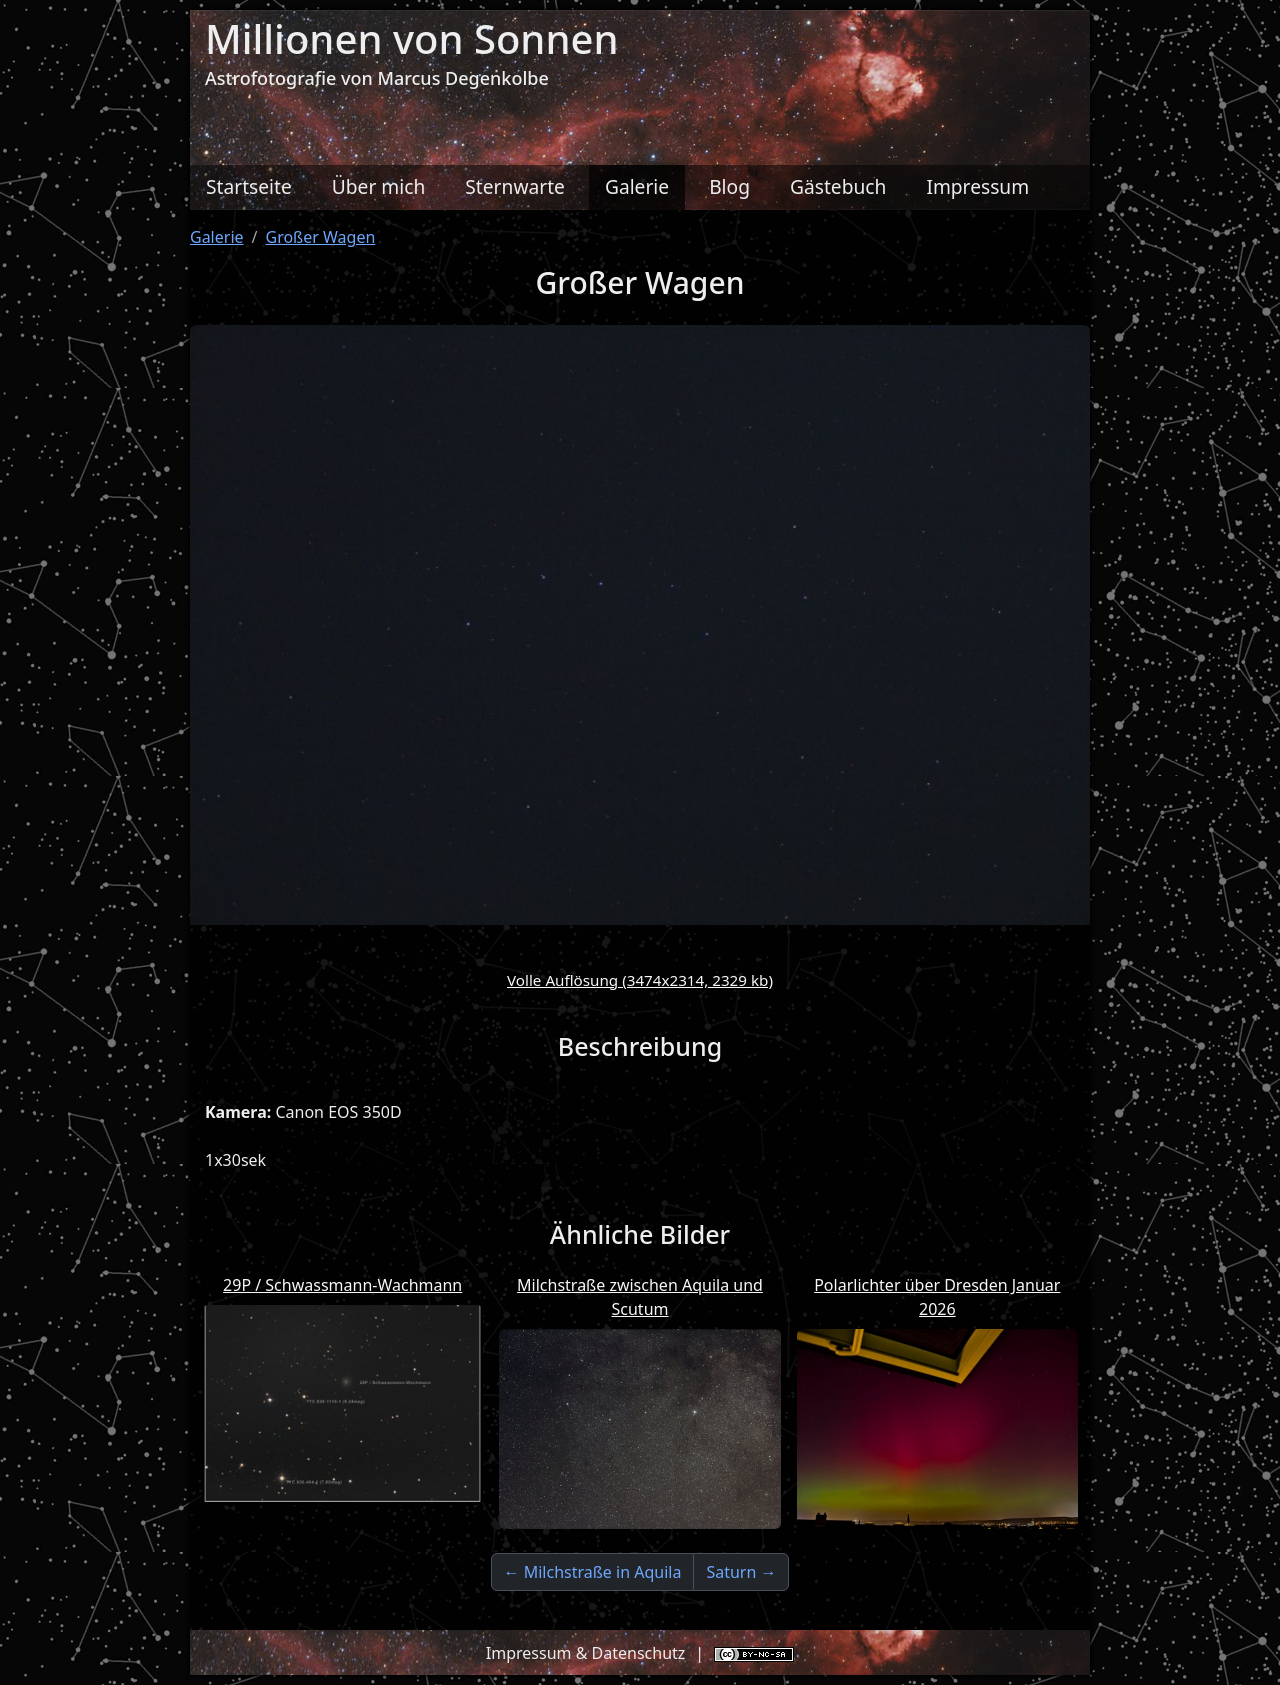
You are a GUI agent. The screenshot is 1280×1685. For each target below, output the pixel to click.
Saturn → (741, 1572)
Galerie (637, 186)
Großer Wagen (321, 237)
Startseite (249, 186)
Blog (729, 186)
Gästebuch (838, 186)
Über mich (379, 186)
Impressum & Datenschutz (586, 1653)
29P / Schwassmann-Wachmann (342, 1285)
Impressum (977, 186)
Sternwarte (515, 186)
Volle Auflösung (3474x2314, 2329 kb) (640, 980)
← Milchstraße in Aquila (593, 1572)
